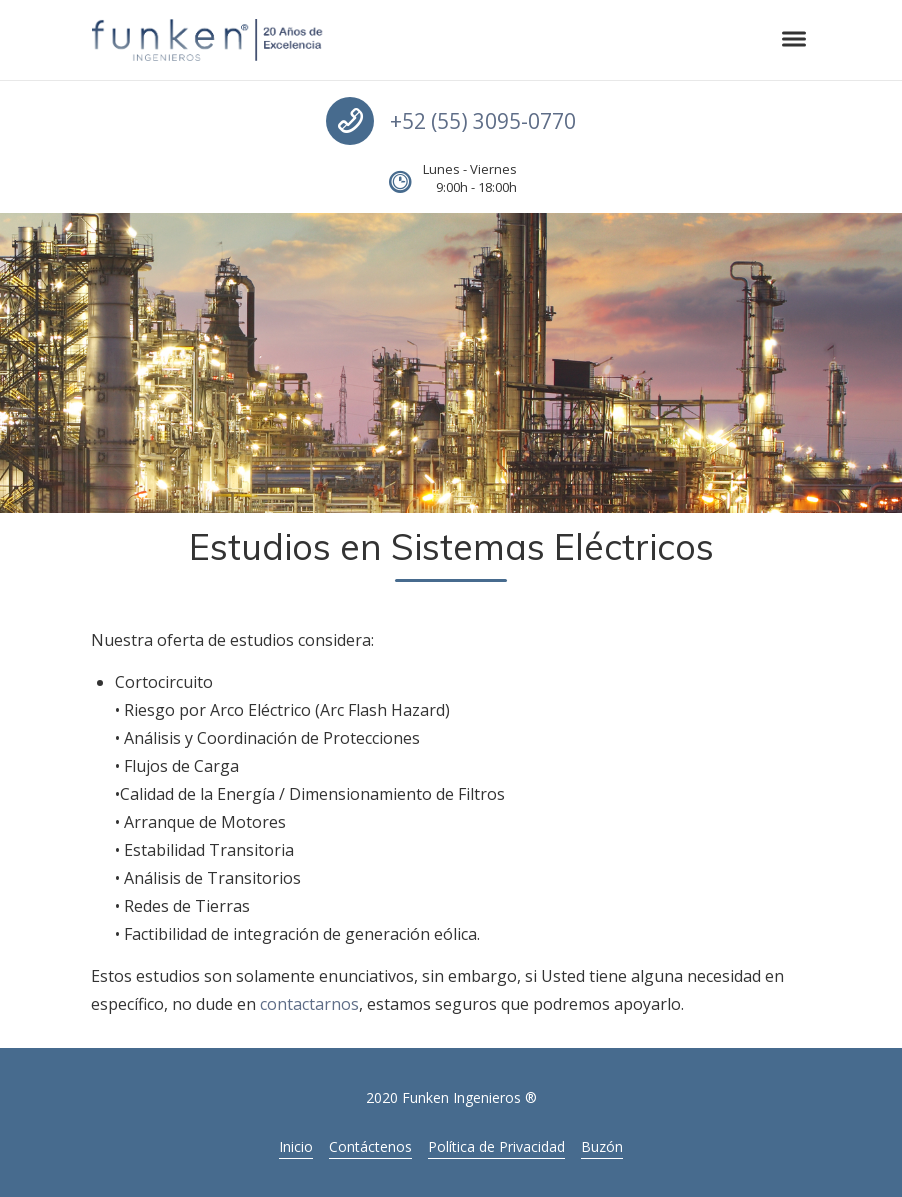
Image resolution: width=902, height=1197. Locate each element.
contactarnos (309, 1004)
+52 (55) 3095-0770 (483, 121)
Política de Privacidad (496, 1146)
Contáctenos (370, 1146)
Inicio (296, 1146)
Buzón (602, 1146)
